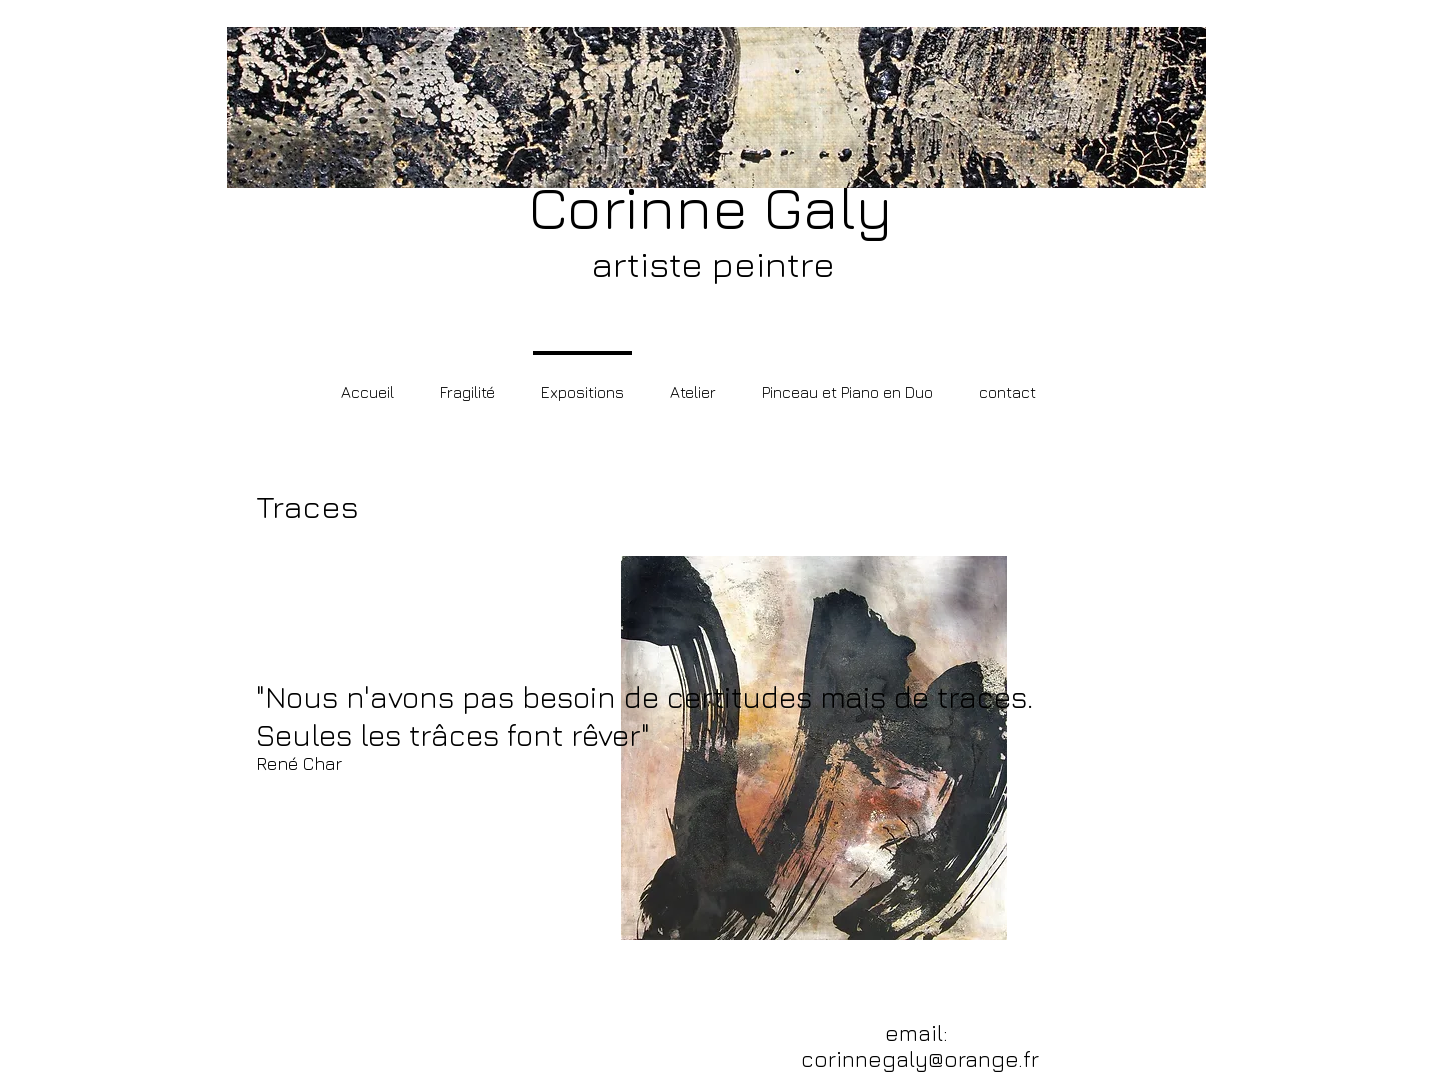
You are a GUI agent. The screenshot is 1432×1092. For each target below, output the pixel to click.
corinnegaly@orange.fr (920, 1059)
